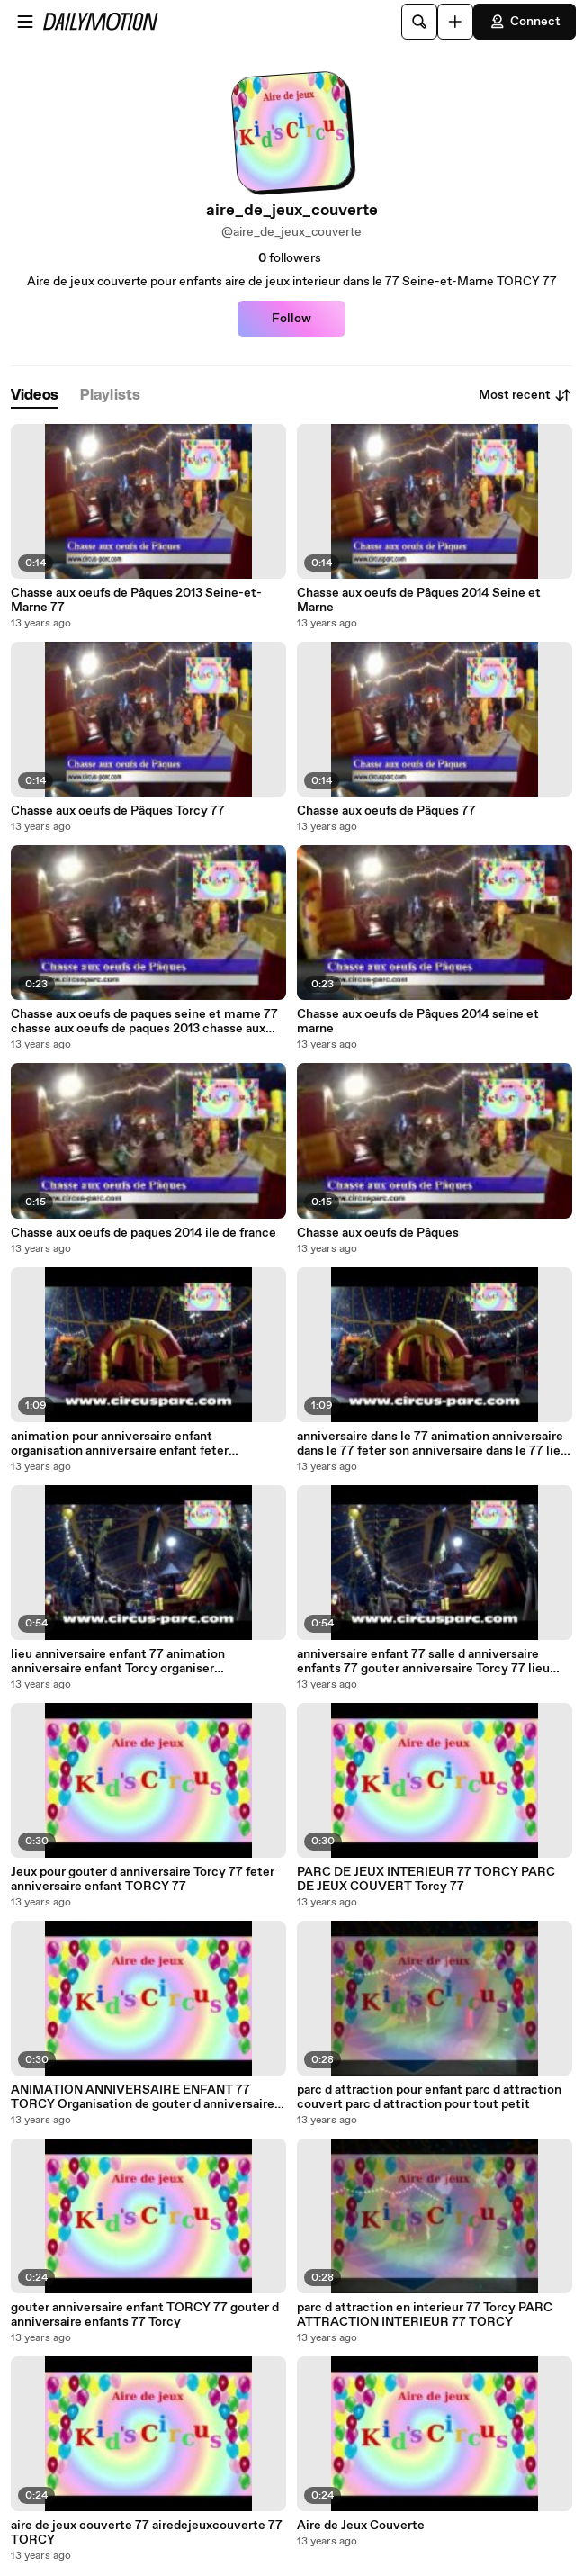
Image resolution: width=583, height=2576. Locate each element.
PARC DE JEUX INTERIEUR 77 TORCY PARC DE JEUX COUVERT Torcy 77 (426, 1879)
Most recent (525, 395)
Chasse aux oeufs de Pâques (378, 1233)
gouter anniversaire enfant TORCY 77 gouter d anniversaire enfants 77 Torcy (145, 2315)
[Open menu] (25, 22)
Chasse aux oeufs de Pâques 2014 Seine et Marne (419, 600)
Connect (525, 22)
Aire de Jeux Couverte (361, 2525)
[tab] (34, 395)
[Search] (419, 22)
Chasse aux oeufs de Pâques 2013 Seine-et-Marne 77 (136, 600)
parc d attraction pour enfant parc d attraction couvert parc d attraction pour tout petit (429, 2097)
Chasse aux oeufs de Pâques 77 (386, 811)
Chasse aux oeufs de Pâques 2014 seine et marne (418, 1021)
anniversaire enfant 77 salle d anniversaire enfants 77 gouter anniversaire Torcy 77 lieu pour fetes (423, 1661)
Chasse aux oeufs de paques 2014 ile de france (143, 1233)
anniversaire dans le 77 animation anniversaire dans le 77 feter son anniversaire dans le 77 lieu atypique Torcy (432, 1443)
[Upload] (455, 22)
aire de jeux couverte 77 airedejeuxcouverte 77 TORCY (147, 2532)
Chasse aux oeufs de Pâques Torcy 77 (118, 811)
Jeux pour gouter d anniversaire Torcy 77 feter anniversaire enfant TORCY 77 (142, 1879)
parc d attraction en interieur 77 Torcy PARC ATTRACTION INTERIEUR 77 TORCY (424, 2315)
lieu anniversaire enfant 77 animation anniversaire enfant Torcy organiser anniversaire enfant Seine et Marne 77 (120, 1661)
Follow (291, 319)
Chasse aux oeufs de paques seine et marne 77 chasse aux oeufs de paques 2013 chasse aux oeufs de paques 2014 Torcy (144, 1021)
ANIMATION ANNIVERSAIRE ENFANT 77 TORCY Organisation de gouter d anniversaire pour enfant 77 (142, 2097)
